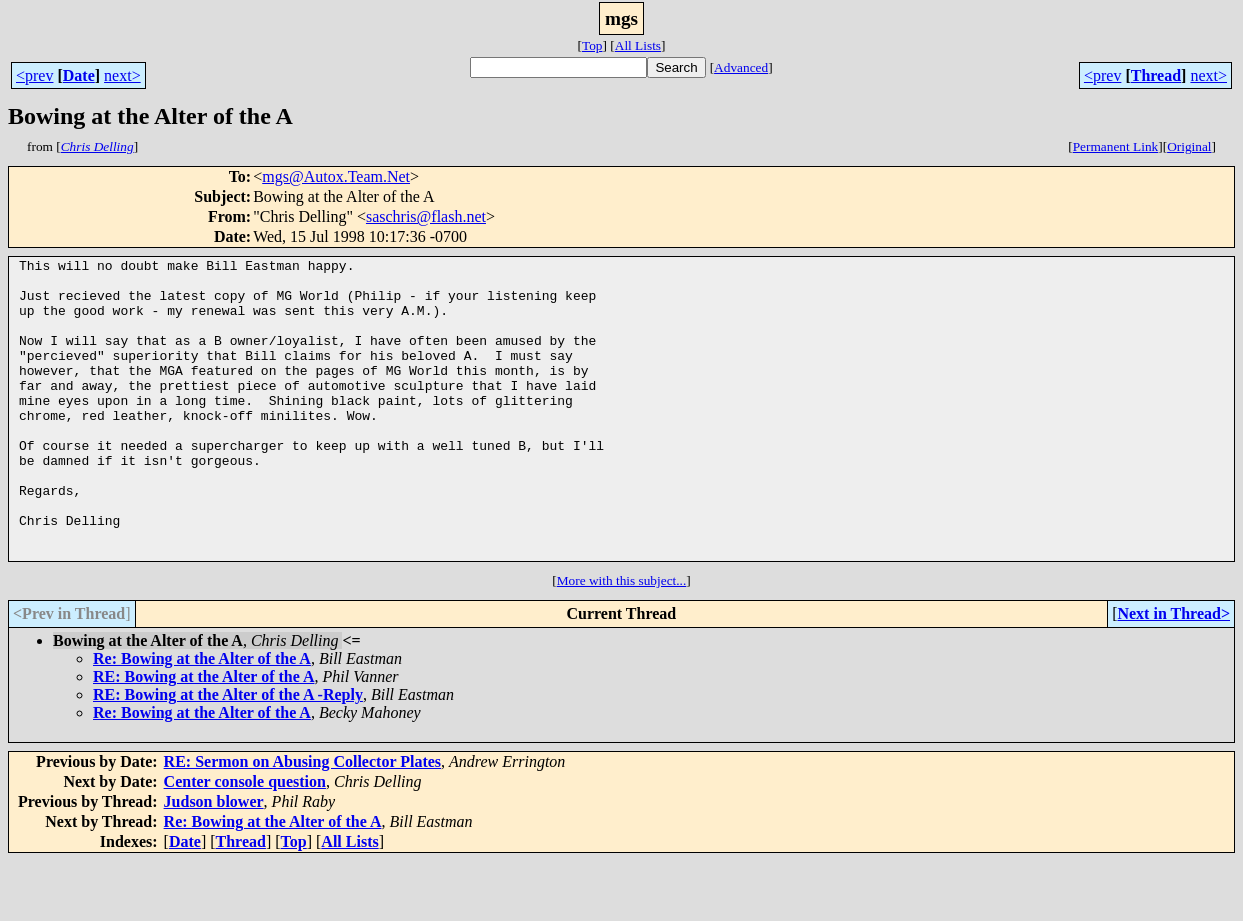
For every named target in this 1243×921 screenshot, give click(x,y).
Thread (1156, 75)
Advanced (741, 67)
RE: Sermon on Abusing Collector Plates (302, 821)
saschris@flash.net (426, 216)
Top (592, 45)
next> (122, 75)
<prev (34, 75)
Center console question (245, 841)
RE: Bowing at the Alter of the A (203, 736)
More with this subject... (622, 640)
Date (79, 75)
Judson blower (214, 861)
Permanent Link (1116, 146)
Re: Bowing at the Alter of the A (202, 718)
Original (1189, 146)
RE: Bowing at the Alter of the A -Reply (228, 754)
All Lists (638, 45)
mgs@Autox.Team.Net (336, 176)
